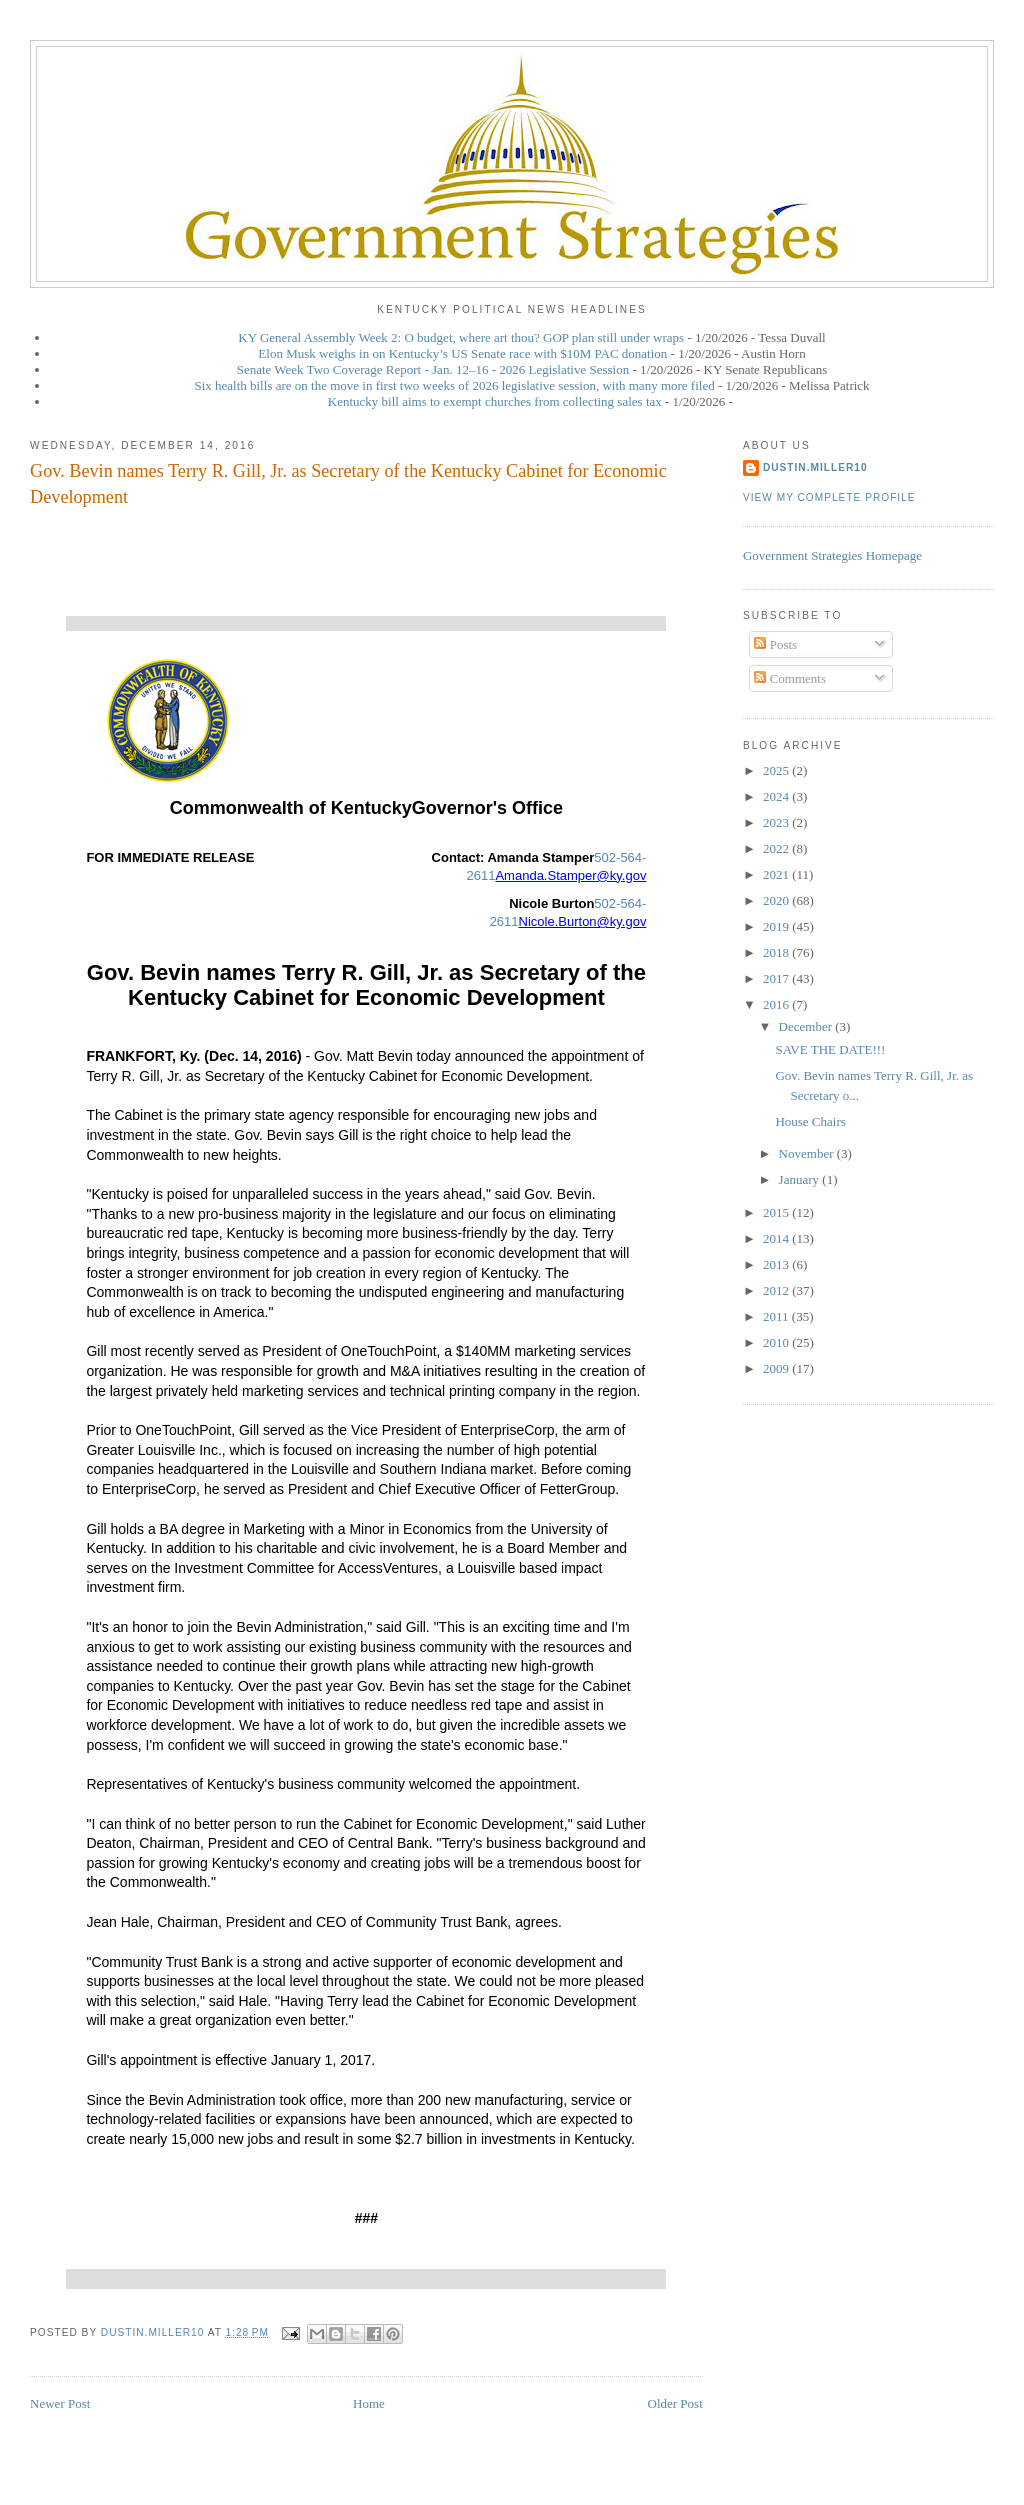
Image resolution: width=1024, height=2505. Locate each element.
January (801, 1179)
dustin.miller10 (815, 467)
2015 (777, 1212)
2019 (777, 926)
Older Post (675, 2403)
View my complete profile (829, 497)
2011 (777, 1316)
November (808, 1153)
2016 (777, 1004)
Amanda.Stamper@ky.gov (570, 875)
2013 (777, 1264)
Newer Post (60, 2403)
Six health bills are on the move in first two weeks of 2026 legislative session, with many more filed (454, 385)
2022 (777, 848)
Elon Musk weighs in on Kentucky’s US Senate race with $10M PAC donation (462, 353)
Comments (790, 678)
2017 (777, 978)
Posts (775, 644)
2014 (777, 1238)
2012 (777, 1290)
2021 (777, 874)
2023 (777, 822)
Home (369, 2403)
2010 (777, 1342)
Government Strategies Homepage (832, 555)
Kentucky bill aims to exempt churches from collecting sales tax (495, 401)
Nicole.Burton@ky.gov (583, 921)
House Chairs (810, 1121)
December (807, 1026)
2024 (777, 796)
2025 (777, 770)
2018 (777, 952)
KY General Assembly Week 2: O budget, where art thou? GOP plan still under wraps (461, 337)
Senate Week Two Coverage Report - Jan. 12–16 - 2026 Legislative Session (433, 369)
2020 (777, 900)
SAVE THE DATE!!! (830, 1049)
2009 (777, 1368)
